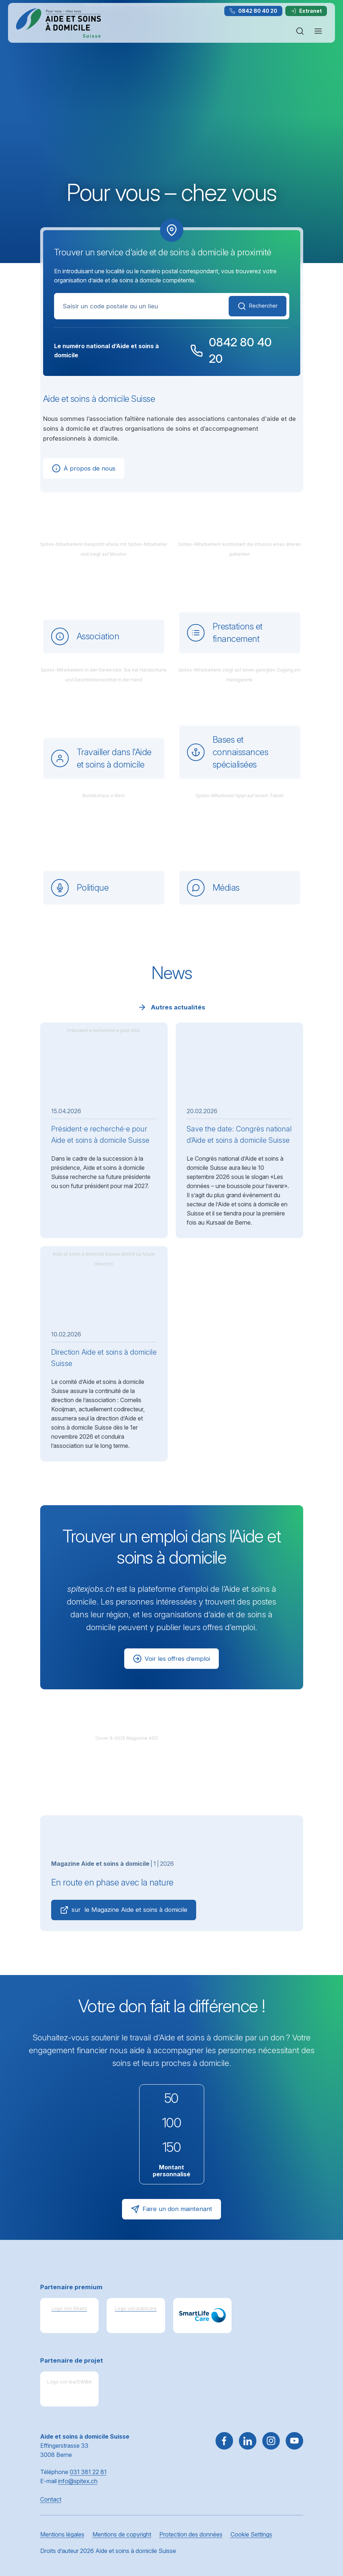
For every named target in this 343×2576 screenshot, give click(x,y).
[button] (321, 2529)
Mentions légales (62, 2534)
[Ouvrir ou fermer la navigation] (318, 31)
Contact (50, 2499)
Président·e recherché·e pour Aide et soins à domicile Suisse (100, 1135)
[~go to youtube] (294, 2441)
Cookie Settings (251, 2534)
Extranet (306, 11)
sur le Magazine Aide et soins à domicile (125, 1910)
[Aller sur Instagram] (271, 2441)
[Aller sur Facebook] (224, 2441)
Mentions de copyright (121, 2534)
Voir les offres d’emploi (171, 1658)
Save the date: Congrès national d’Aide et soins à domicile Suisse (239, 1135)
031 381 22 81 (88, 2472)
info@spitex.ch (78, 2481)
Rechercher (255, 306)
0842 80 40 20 (253, 11)
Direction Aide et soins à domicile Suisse (104, 1358)
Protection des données (190, 2534)
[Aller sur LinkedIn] (247, 2441)
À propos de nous (83, 468)
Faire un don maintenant (171, 2209)
